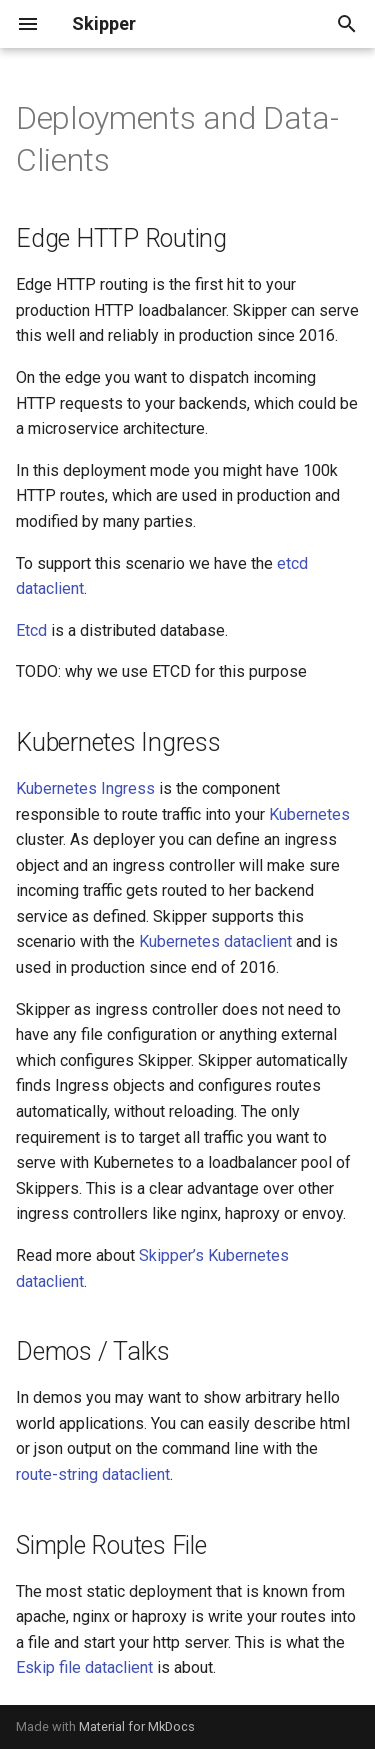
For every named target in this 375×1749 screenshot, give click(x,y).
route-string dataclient (93, 1474)
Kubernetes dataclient (215, 941)
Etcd (31, 630)
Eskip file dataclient (84, 1667)
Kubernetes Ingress (85, 788)
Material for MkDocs (137, 1726)
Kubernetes (309, 814)
